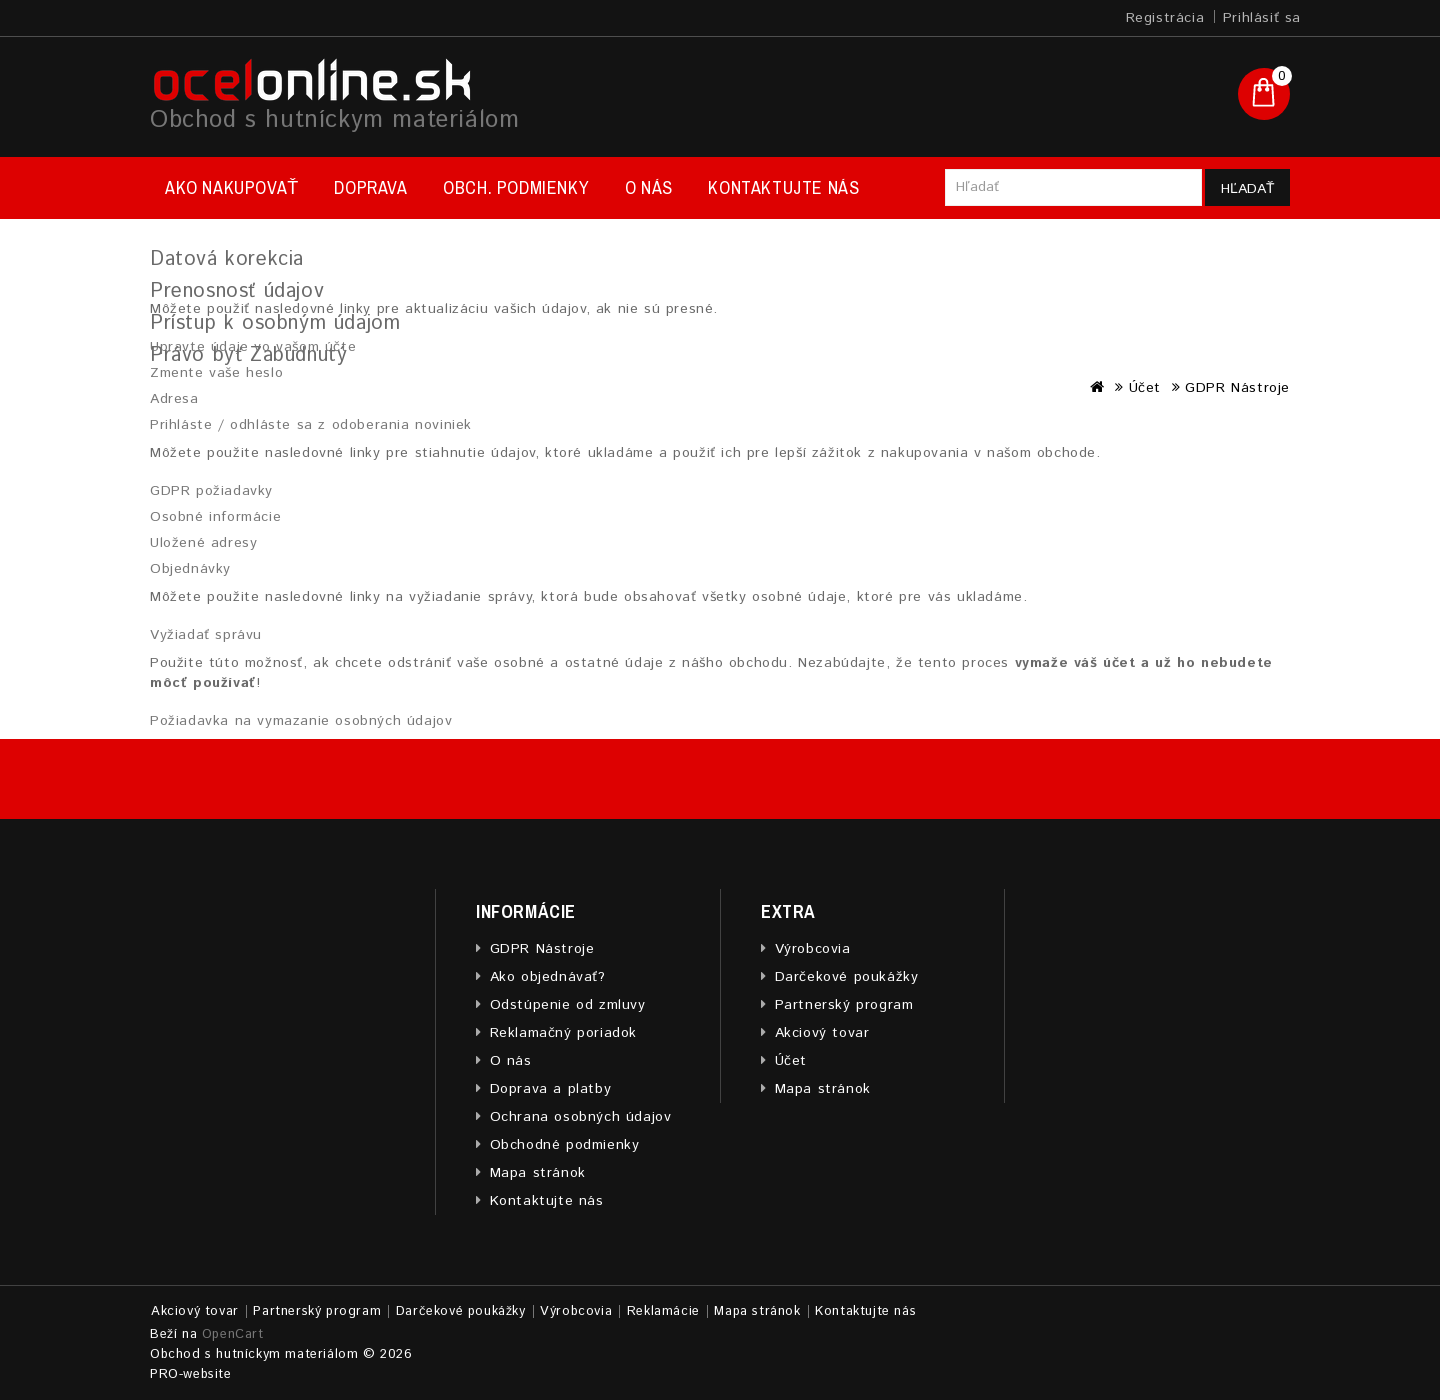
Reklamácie (663, 1311)
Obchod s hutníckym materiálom (334, 120)
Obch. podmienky (516, 187)
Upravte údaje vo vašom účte (253, 347)
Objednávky (190, 569)
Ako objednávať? (548, 977)
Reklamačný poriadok (563, 1033)
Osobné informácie (215, 517)
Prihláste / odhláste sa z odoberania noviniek (311, 425)
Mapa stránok (538, 1173)
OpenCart (233, 1334)
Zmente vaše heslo (216, 373)
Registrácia (1165, 18)
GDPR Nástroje (542, 949)
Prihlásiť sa (1262, 18)
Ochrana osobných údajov (581, 1117)
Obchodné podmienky (565, 1145)
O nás (649, 187)
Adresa (174, 399)
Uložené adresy (203, 543)
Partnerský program (844, 1005)
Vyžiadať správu (206, 635)
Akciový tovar (822, 1033)
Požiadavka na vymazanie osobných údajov (301, 721)
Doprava (370, 187)
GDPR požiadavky (211, 491)
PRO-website (191, 1374)
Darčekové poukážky (847, 977)
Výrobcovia (813, 949)
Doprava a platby (551, 1089)
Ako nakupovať (232, 187)
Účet (791, 1061)
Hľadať (1247, 189)
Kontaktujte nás (783, 187)
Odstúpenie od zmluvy (568, 1005)
